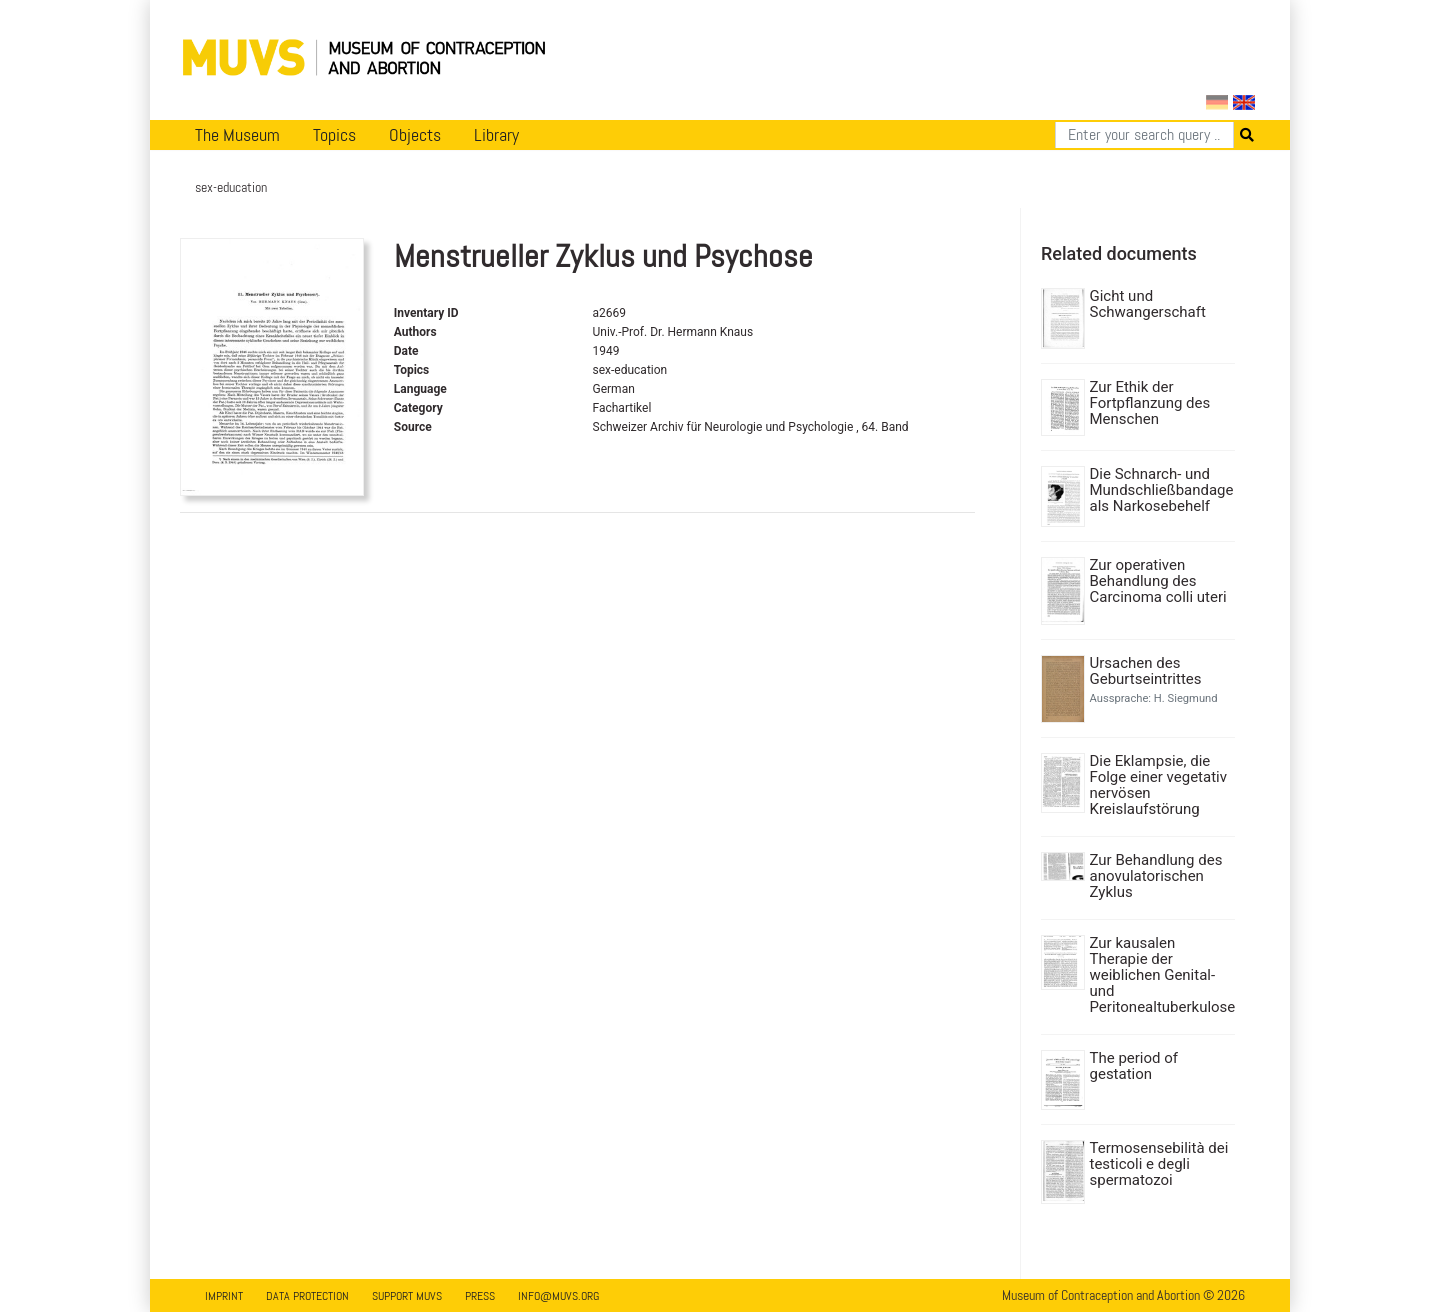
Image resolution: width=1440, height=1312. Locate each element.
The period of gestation (1134, 1066)
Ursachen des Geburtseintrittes (1146, 671)
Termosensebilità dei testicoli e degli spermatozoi (1159, 1164)
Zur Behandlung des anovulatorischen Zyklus (1156, 876)
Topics (334, 135)
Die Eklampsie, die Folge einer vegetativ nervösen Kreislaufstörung (1158, 785)
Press (480, 1296)
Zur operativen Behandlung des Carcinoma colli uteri (1158, 581)
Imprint (224, 1296)
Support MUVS (407, 1296)
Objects (415, 135)
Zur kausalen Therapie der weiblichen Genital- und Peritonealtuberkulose (1160, 975)
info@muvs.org (558, 1296)
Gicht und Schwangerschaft (1148, 304)
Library (496, 135)
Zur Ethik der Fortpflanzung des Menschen (1150, 403)
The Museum (237, 135)
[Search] (1144, 135)
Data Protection (307, 1296)
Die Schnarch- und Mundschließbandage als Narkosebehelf (1160, 490)
